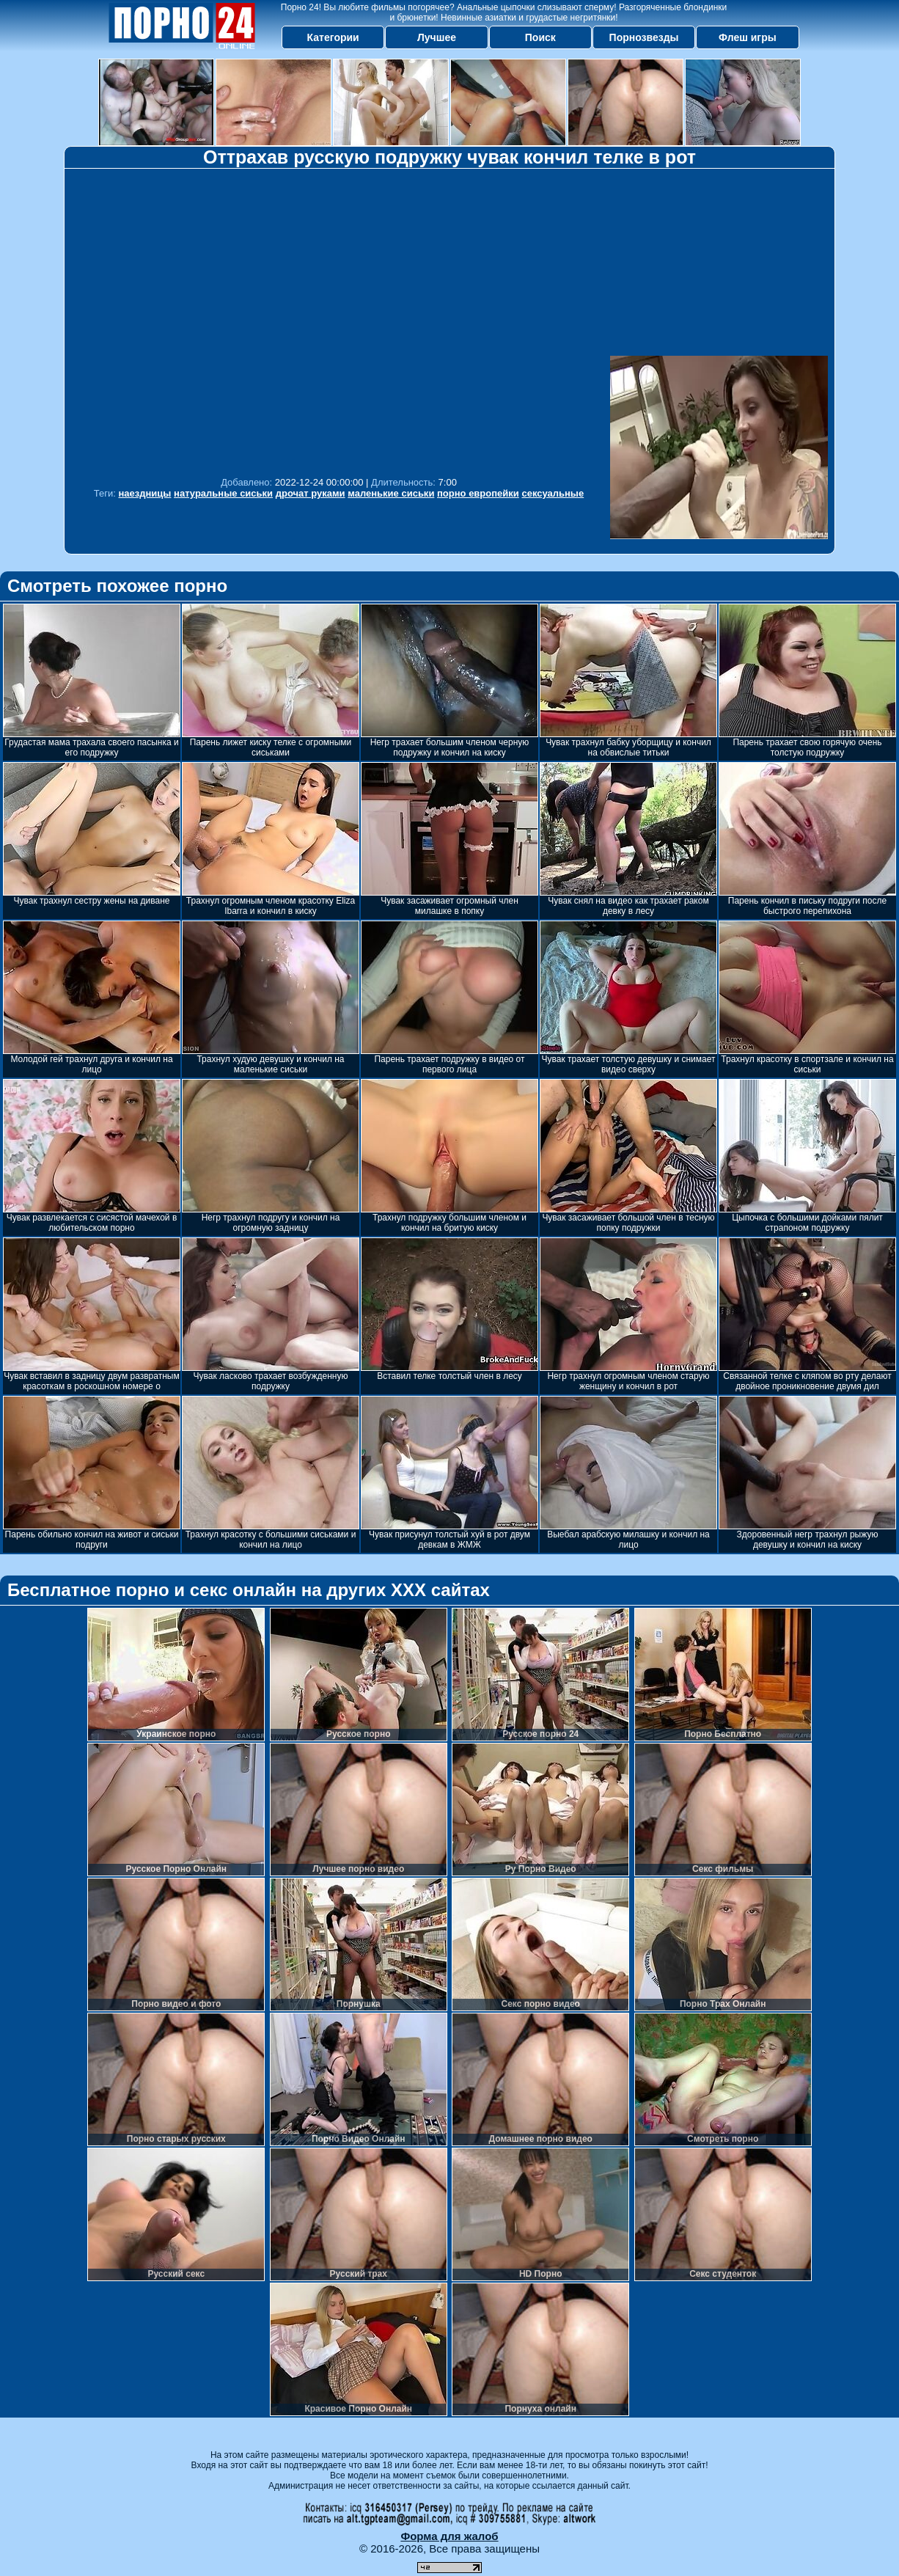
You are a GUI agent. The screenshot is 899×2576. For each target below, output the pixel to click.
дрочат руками (310, 493)
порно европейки (478, 493)
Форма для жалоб (449, 2536)
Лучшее (436, 37)
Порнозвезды (644, 37)
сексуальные (552, 493)
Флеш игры (748, 37)
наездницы (144, 493)
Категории (333, 37)
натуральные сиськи (223, 493)
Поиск (540, 37)
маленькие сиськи (391, 493)
